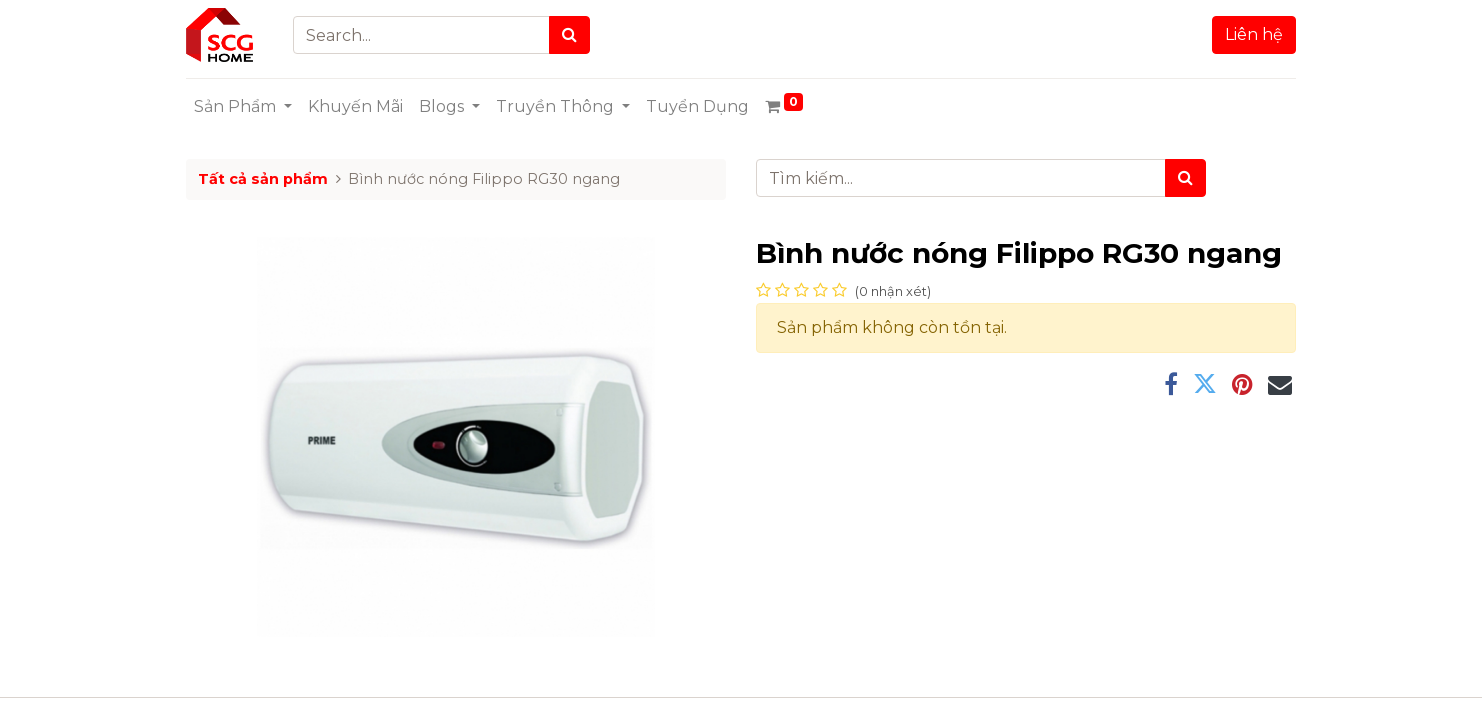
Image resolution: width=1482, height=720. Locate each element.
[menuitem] (355, 107)
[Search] (569, 35)
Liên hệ (1254, 34)
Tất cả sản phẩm (263, 179)
